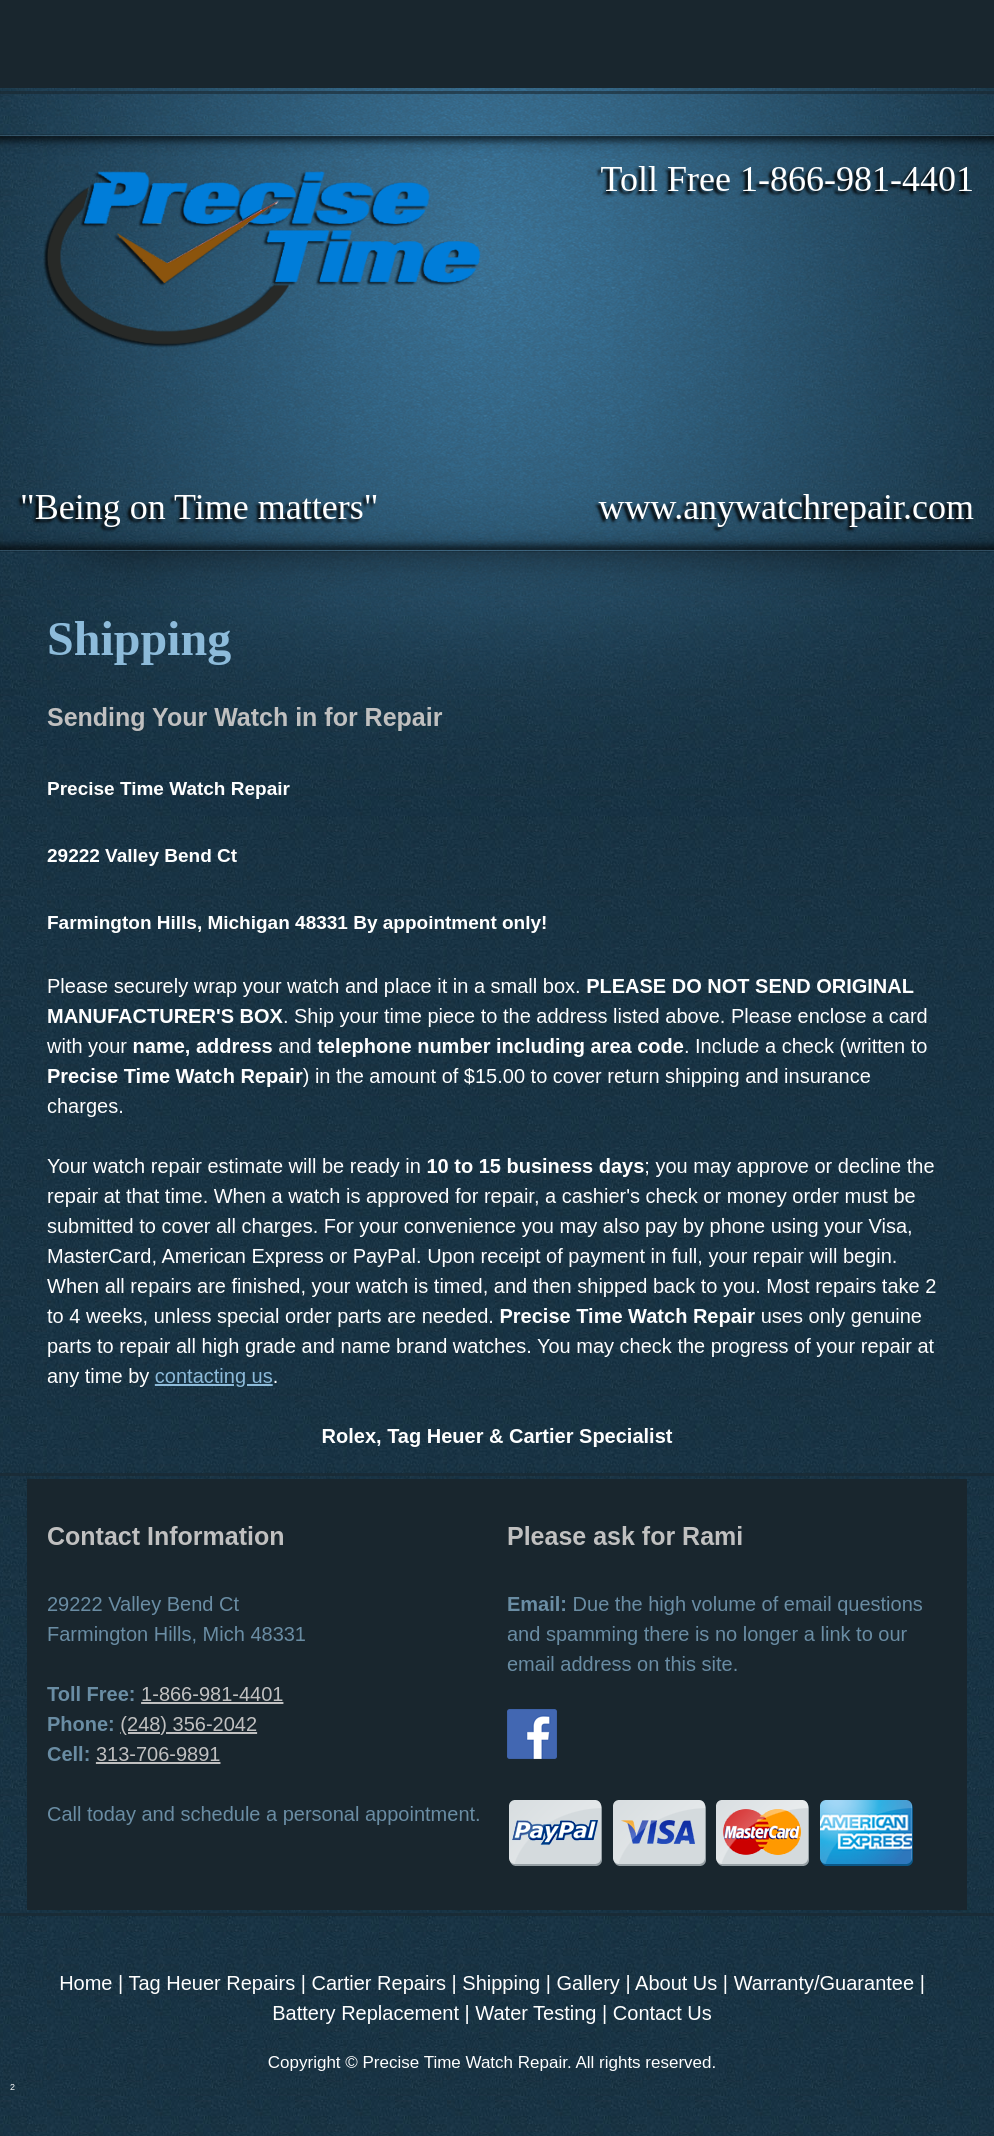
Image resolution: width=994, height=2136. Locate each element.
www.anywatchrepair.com (786, 507)
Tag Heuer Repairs (211, 1983)
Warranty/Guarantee (824, 1983)
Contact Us (662, 2013)
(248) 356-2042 (188, 1724)
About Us (676, 1983)
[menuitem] (119, 23)
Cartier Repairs (379, 1983)
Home (85, 1983)
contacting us (214, 1376)
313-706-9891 (158, 1754)
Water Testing (535, 2013)
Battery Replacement (365, 2013)
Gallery (587, 1983)
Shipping (501, 1983)
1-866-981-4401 (857, 179)
